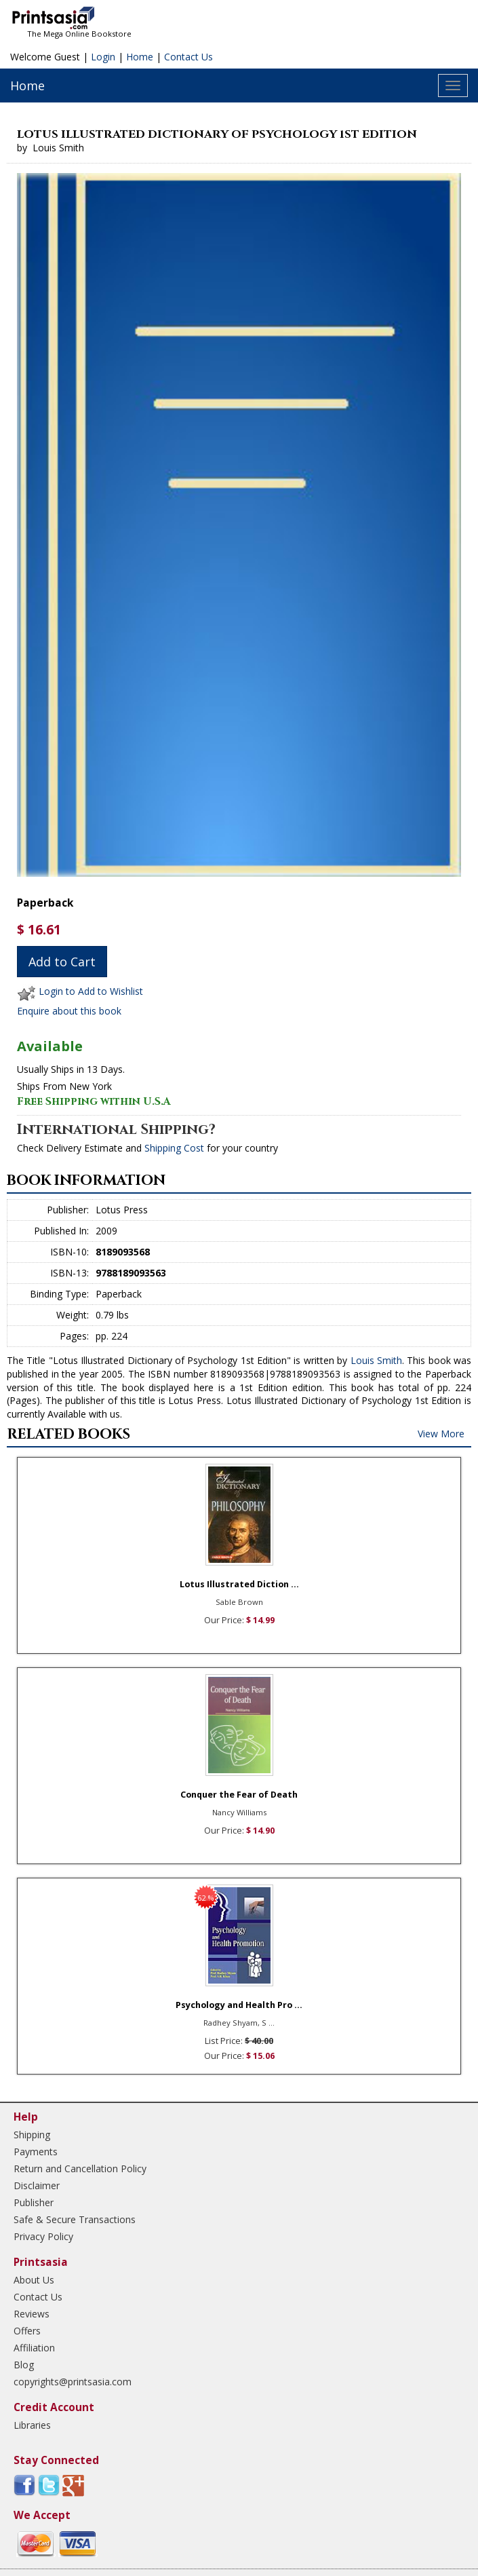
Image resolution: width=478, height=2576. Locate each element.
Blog (24, 2364)
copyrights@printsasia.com (73, 2381)
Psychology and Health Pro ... (239, 2005)
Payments (36, 2151)
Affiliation (34, 2347)
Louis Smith (376, 1360)
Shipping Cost (174, 1147)
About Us (34, 2279)
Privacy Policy (43, 2236)
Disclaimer (37, 2185)
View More (441, 1433)
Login (103, 56)
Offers (27, 2330)
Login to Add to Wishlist (91, 991)
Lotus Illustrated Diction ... (239, 1584)
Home (139, 56)
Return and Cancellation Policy (80, 2168)
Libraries (32, 2425)
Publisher (34, 2202)
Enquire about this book (69, 1010)
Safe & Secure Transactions (75, 2219)
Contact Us (188, 56)
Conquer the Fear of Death (239, 1794)
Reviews (31, 2313)
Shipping (32, 2134)
